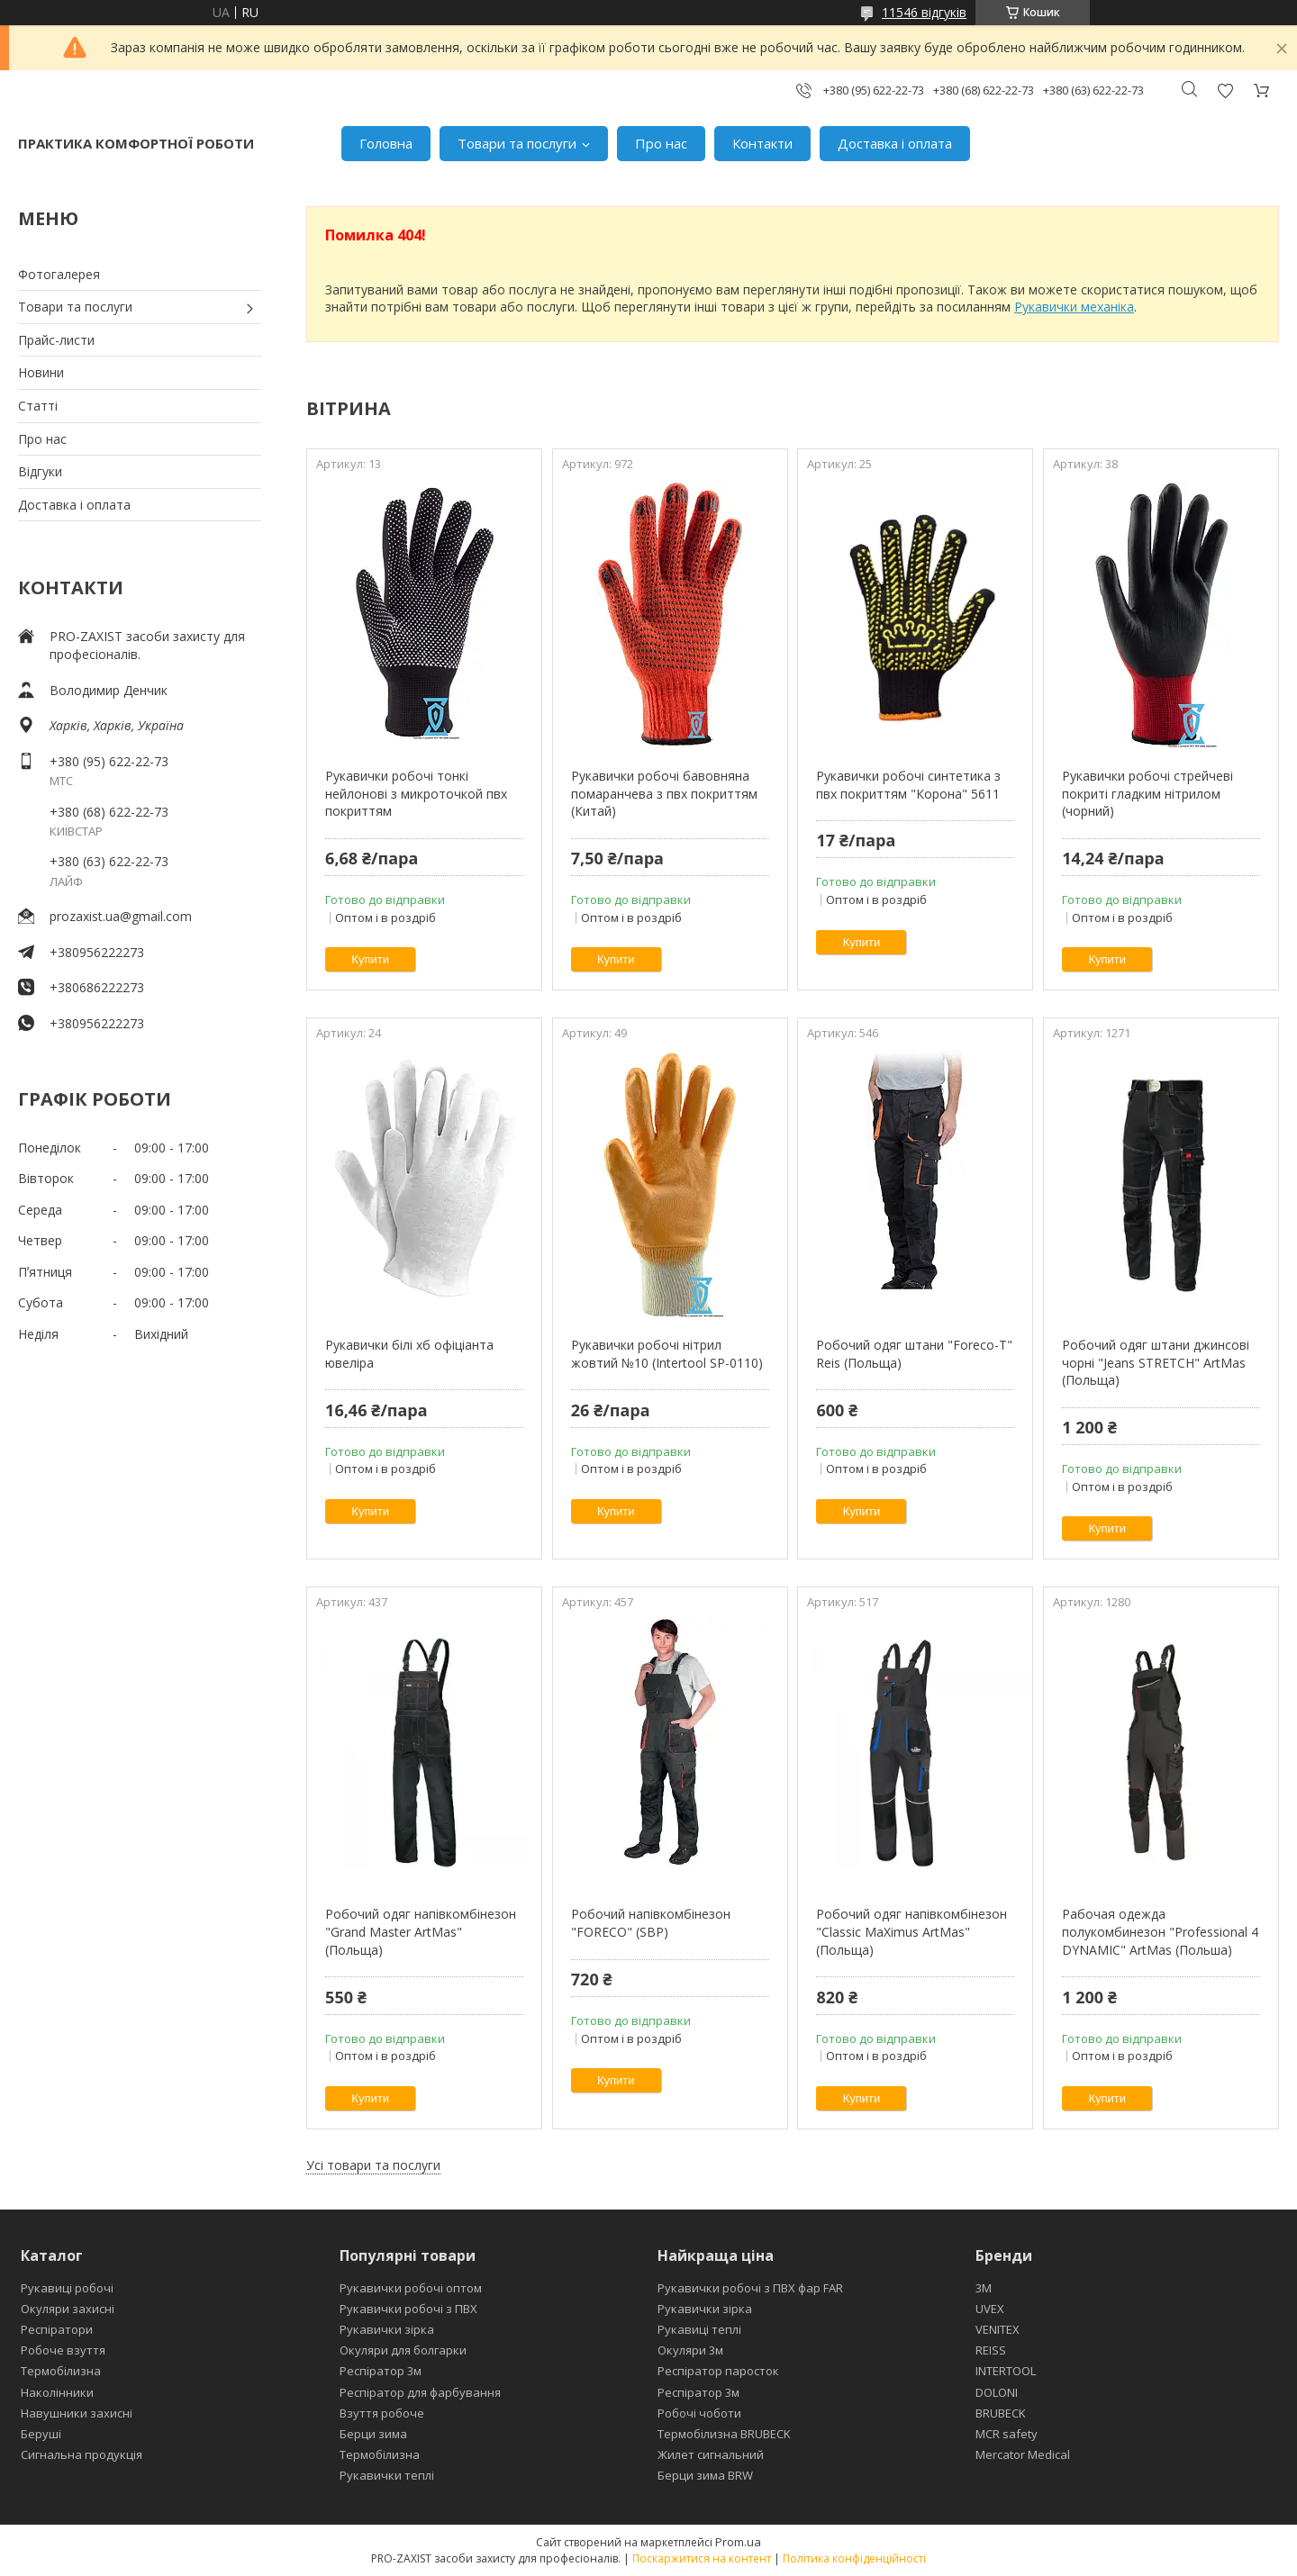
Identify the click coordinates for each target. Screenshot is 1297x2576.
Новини (41, 372)
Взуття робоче (382, 2413)
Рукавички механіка (1074, 306)
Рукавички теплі (387, 2475)
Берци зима (373, 2434)
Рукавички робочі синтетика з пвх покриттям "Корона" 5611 (908, 784)
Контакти (762, 143)
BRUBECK (1000, 2413)
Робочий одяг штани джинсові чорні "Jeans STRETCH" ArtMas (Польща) (1155, 1362)
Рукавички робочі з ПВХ (408, 2308)
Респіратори (57, 2329)
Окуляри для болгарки (403, 2350)
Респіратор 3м (381, 2371)
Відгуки (40, 471)
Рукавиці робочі (67, 2288)
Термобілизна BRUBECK (724, 2434)
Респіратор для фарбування (420, 2392)
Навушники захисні (76, 2413)
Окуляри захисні (67, 2308)
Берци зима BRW (705, 2475)
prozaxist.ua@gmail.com (121, 916)
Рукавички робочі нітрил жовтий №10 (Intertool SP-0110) (667, 1353)
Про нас (661, 143)
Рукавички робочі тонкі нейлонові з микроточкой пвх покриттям (416, 793)
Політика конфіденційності (854, 2558)
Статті (38, 405)
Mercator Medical (1022, 2454)
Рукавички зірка (387, 2329)
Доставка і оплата (895, 143)
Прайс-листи (56, 339)
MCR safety (1006, 2434)
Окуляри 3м (690, 2350)
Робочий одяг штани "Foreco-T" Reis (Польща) (914, 1353)
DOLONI (996, 2392)
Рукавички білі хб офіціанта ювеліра (409, 1353)
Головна (386, 143)
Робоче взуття (63, 2350)
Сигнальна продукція (81, 2454)
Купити (370, 959)
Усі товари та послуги (373, 2165)
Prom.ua (738, 2542)
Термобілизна (61, 2371)
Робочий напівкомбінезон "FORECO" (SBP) (650, 1922)
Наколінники (57, 2392)
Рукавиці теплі (699, 2329)
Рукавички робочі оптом (411, 2288)
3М (983, 2288)
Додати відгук (1225, 90)
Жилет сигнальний (711, 2454)
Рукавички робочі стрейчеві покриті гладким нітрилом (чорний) (1147, 793)
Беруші (41, 2434)
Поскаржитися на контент (701, 2558)
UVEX (989, 2308)
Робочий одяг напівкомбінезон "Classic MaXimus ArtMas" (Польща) (911, 1931)
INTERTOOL (1005, 2371)
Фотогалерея (59, 274)
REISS (990, 2350)
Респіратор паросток (718, 2371)
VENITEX (997, 2329)
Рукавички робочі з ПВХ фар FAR (750, 2288)
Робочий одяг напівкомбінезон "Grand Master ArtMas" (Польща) (420, 1931)
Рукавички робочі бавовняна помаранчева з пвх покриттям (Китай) (664, 793)
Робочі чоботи (699, 2413)
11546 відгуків (924, 12)
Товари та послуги (517, 143)
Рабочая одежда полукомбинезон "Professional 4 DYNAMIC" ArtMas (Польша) (1160, 1931)
